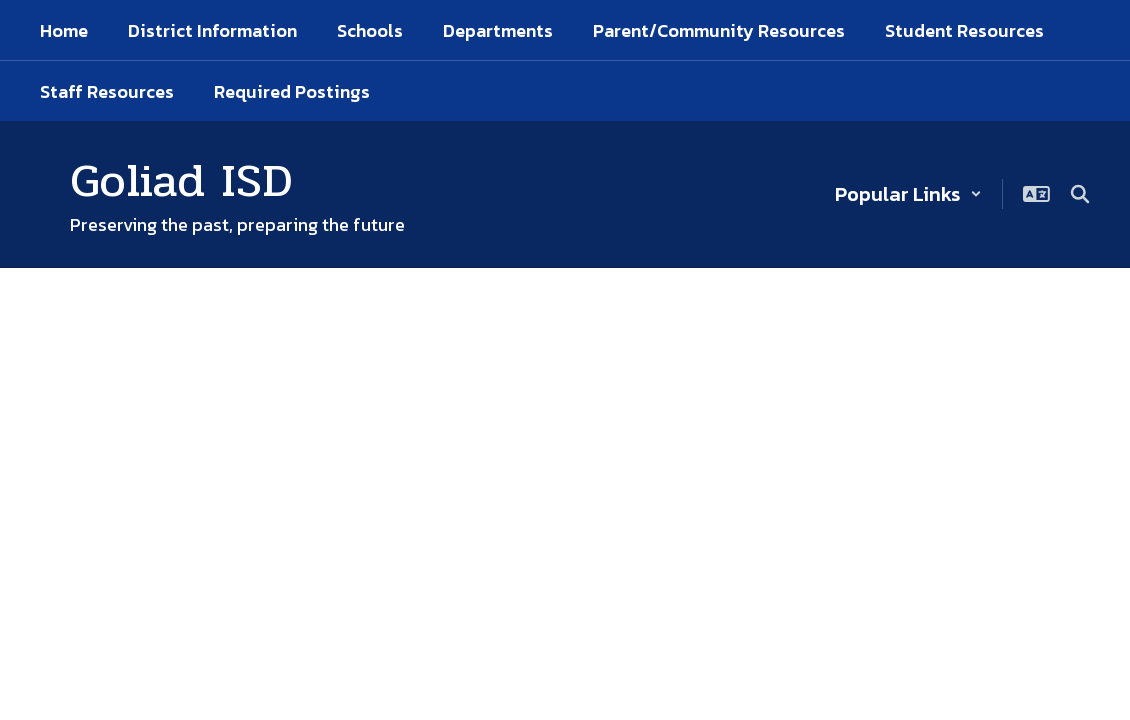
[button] (908, 194)
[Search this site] (1080, 194)
